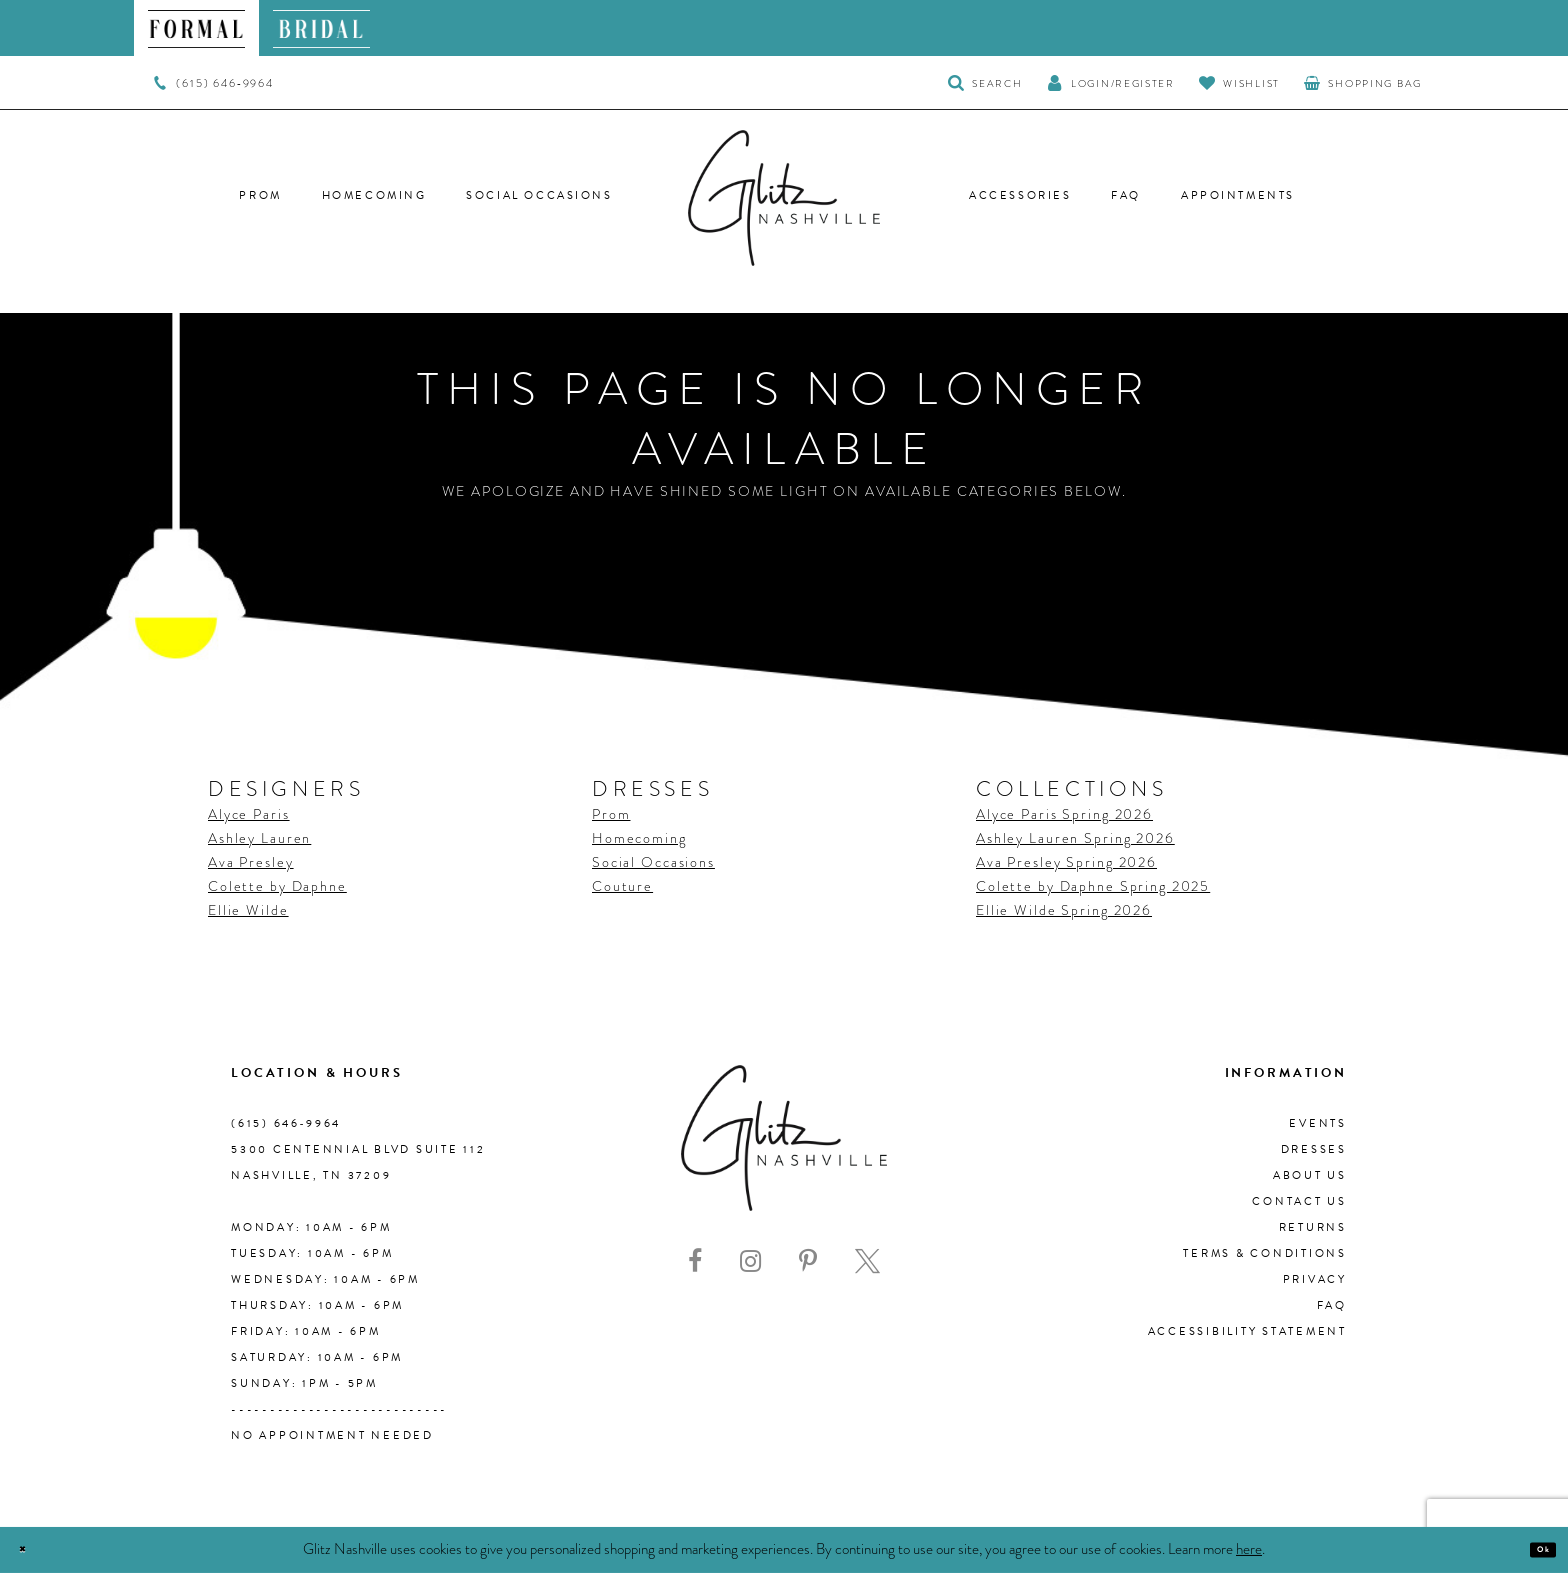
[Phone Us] (213, 83)
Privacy (1315, 1279)
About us (1310, 1175)
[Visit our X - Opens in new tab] (867, 1261)
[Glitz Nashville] (784, 198)
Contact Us (1299, 1201)
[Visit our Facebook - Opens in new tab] (695, 1261)
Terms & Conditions (1265, 1253)
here (1249, 1549)
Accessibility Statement (1247, 1331)
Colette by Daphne (277, 886)
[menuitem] (196, 28)
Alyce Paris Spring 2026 (1064, 814)
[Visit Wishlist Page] (1239, 82)
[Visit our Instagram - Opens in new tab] (750, 1261)
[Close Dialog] (32, 1550)
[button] (1111, 82)
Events (1318, 1123)
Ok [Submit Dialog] (1532, 1550)
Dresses (1314, 1149)
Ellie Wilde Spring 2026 (1064, 910)
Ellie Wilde (248, 910)
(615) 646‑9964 (286, 1123)
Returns (1313, 1227)
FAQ (1332, 1305)
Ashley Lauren (259, 838)
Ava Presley (251, 862)
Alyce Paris (249, 814)
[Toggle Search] (985, 82)
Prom (611, 814)
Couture (622, 886)
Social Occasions (653, 862)
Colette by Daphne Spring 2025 (1093, 886)
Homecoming (639, 838)
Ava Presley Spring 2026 (1066, 862)
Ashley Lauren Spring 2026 (1075, 838)
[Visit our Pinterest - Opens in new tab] (808, 1261)
